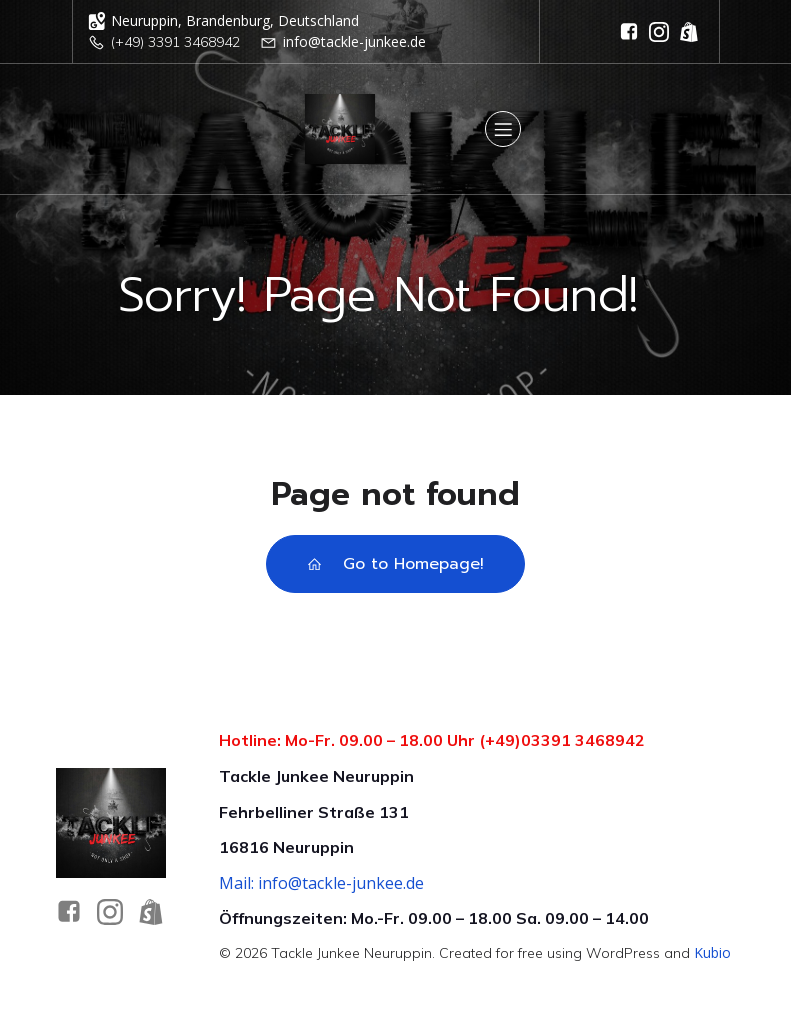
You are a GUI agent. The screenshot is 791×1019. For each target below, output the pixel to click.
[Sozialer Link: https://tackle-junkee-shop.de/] (689, 32)
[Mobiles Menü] (503, 129)
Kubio (712, 952)
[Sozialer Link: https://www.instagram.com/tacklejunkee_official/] (659, 32)
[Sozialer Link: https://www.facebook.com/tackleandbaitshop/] (629, 32)
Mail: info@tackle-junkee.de (321, 883)
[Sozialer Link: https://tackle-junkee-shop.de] (158, 911)
